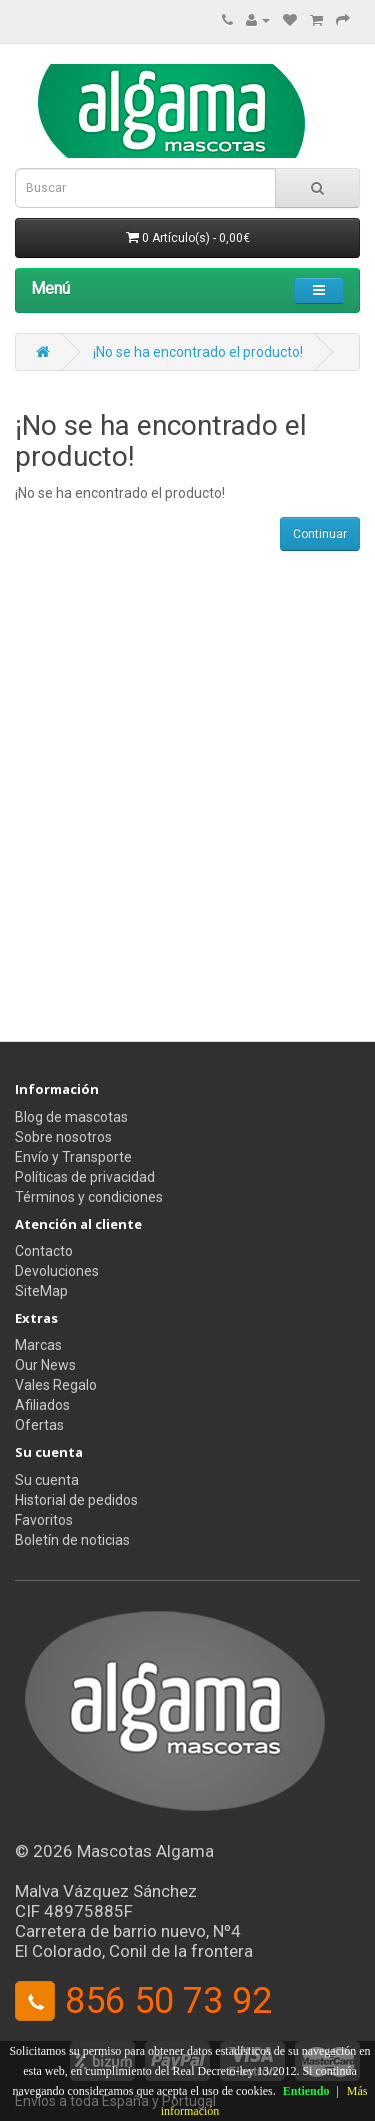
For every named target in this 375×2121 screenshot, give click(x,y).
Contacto (44, 1251)
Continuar (320, 534)
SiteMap (41, 1291)
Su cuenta (47, 1480)
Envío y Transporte (73, 1157)
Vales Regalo (56, 1385)
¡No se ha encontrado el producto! (198, 352)
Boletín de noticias (72, 1540)
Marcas (38, 1345)
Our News (45, 1365)
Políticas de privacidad (85, 1177)
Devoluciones (57, 1271)
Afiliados (42, 1405)
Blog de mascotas (71, 1117)
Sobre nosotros (63, 1137)
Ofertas (39, 1425)
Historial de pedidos (76, 1500)
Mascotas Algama (145, 1851)
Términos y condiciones (89, 1197)
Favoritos (44, 1520)
